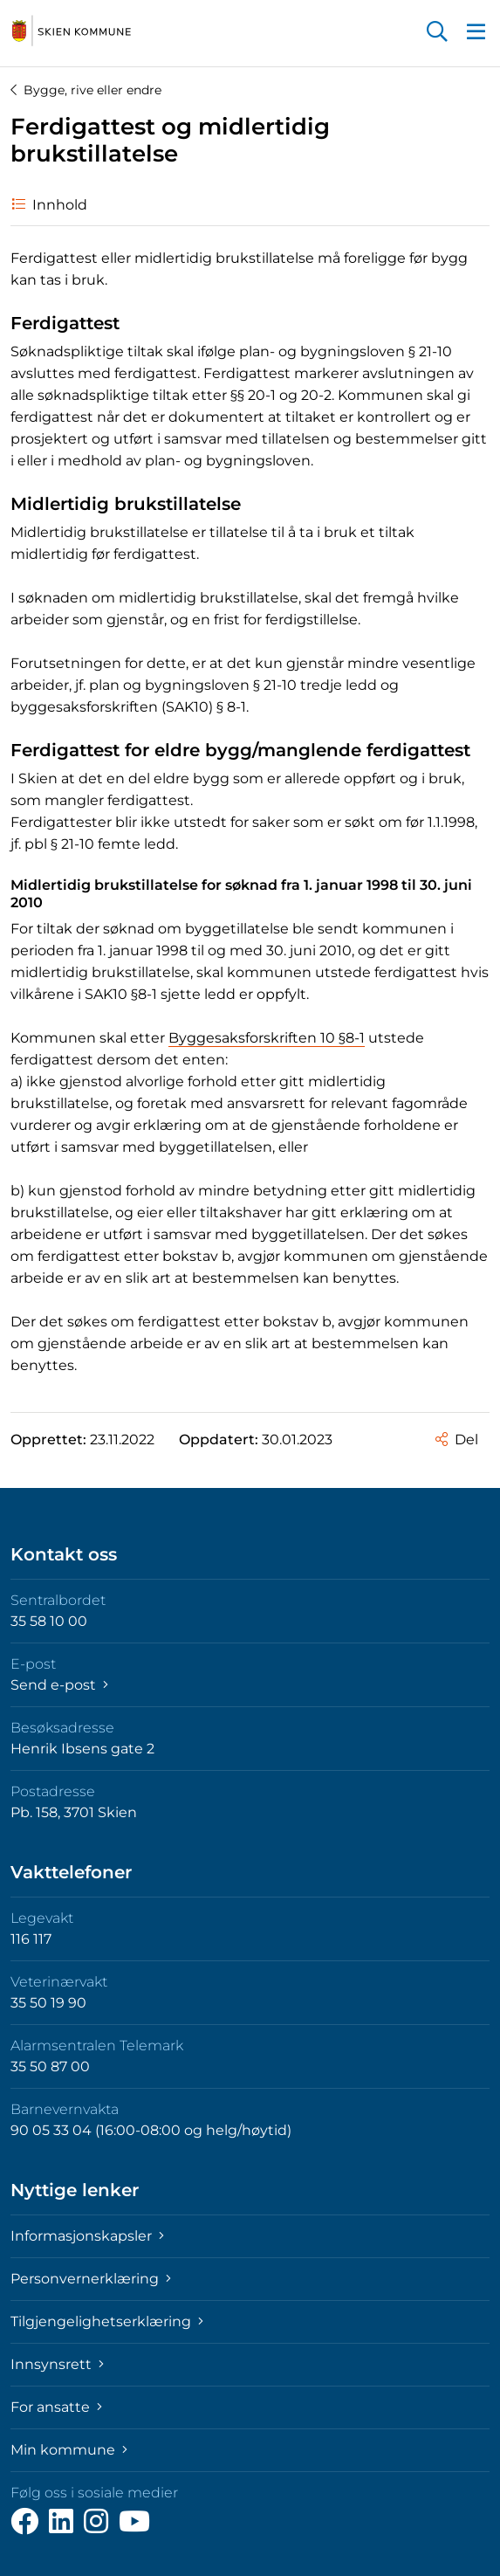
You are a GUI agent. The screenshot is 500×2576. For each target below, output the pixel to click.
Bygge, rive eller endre (85, 90)
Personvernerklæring (90, 2278)
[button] (437, 33)
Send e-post (59, 1685)
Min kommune (68, 2450)
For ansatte (56, 2407)
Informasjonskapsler (87, 2236)
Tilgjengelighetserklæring (106, 2321)
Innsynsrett (57, 2364)
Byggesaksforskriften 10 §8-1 (266, 1038)
